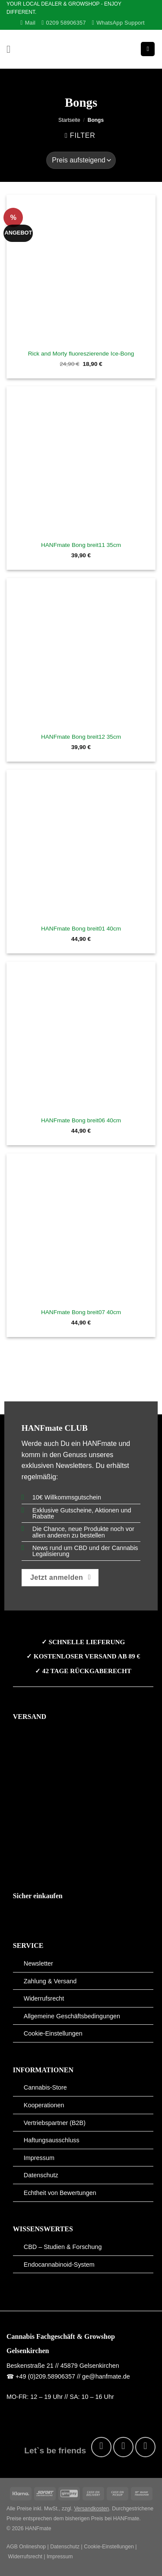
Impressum (39, 2157)
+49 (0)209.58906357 (45, 2376)
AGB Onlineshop (26, 2547)
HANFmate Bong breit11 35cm (81, 545)
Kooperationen (44, 2105)
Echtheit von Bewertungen (60, 2192)
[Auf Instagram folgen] (123, 2447)
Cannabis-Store (45, 2087)
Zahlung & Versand (50, 1981)
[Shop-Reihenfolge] (80, 160)
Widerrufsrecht (44, 1998)
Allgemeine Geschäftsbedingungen (72, 2016)
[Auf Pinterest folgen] (145, 2447)
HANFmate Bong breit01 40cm (81, 928)
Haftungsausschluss (51, 2140)
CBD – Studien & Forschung (63, 2246)
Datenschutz (41, 2175)
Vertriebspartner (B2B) (55, 2122)
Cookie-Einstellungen (53, 2033)
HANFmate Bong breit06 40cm (81, 1120)
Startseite (69, 120)
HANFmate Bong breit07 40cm (81, 1312)
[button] (11, 49)
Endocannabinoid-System (59, 2264)
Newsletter (38, 1963)
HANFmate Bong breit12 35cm (81, 737)
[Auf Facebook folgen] (101, 2447)
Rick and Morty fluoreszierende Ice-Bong (81, 353)
